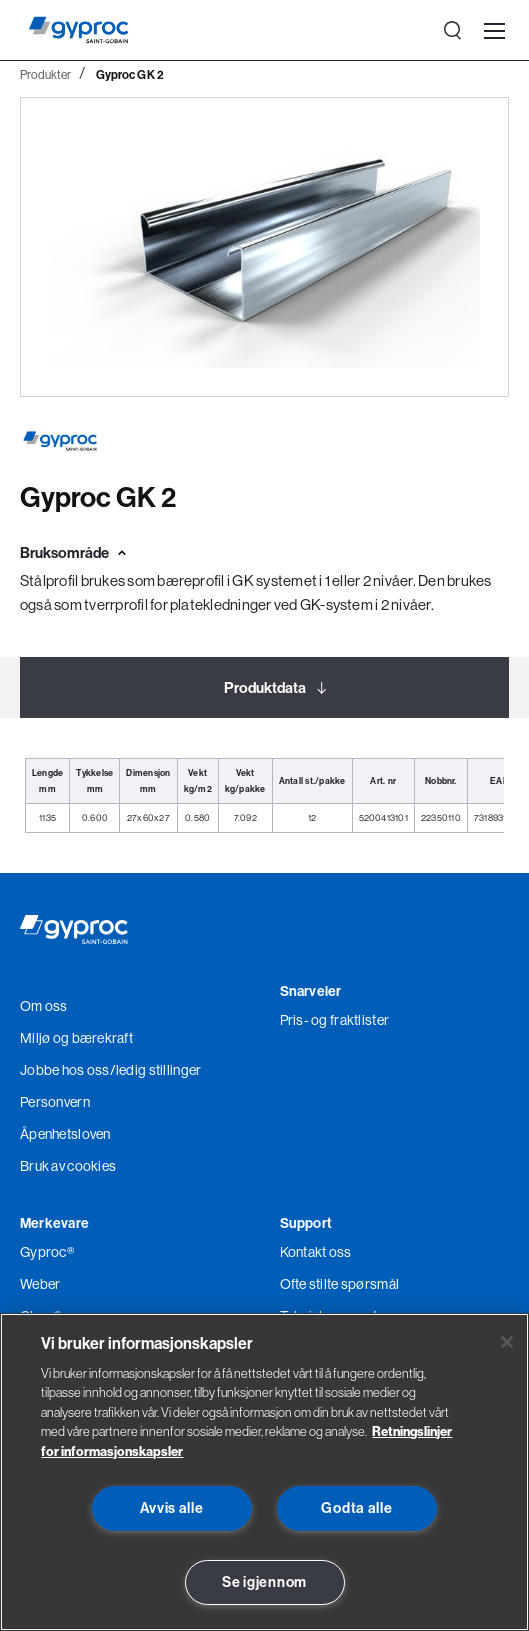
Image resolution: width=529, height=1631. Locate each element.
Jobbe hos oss (65, 1070)
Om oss (44, 1006)
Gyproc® (47, 1252)
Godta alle (356, 1508)
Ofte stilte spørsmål (340, 1284)
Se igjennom (264, 1582)
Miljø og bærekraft (76, 1038)
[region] (264, 1472)
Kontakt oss (316, 1252)
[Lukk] (507, 1342)
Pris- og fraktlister (335, 1020)
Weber (40, 1284)
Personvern (55, 1102)
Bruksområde (64, 552)
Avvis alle (171, 1508)
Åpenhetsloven (65, 1134)
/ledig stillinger (156, 1070)
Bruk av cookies (68, 1166)
